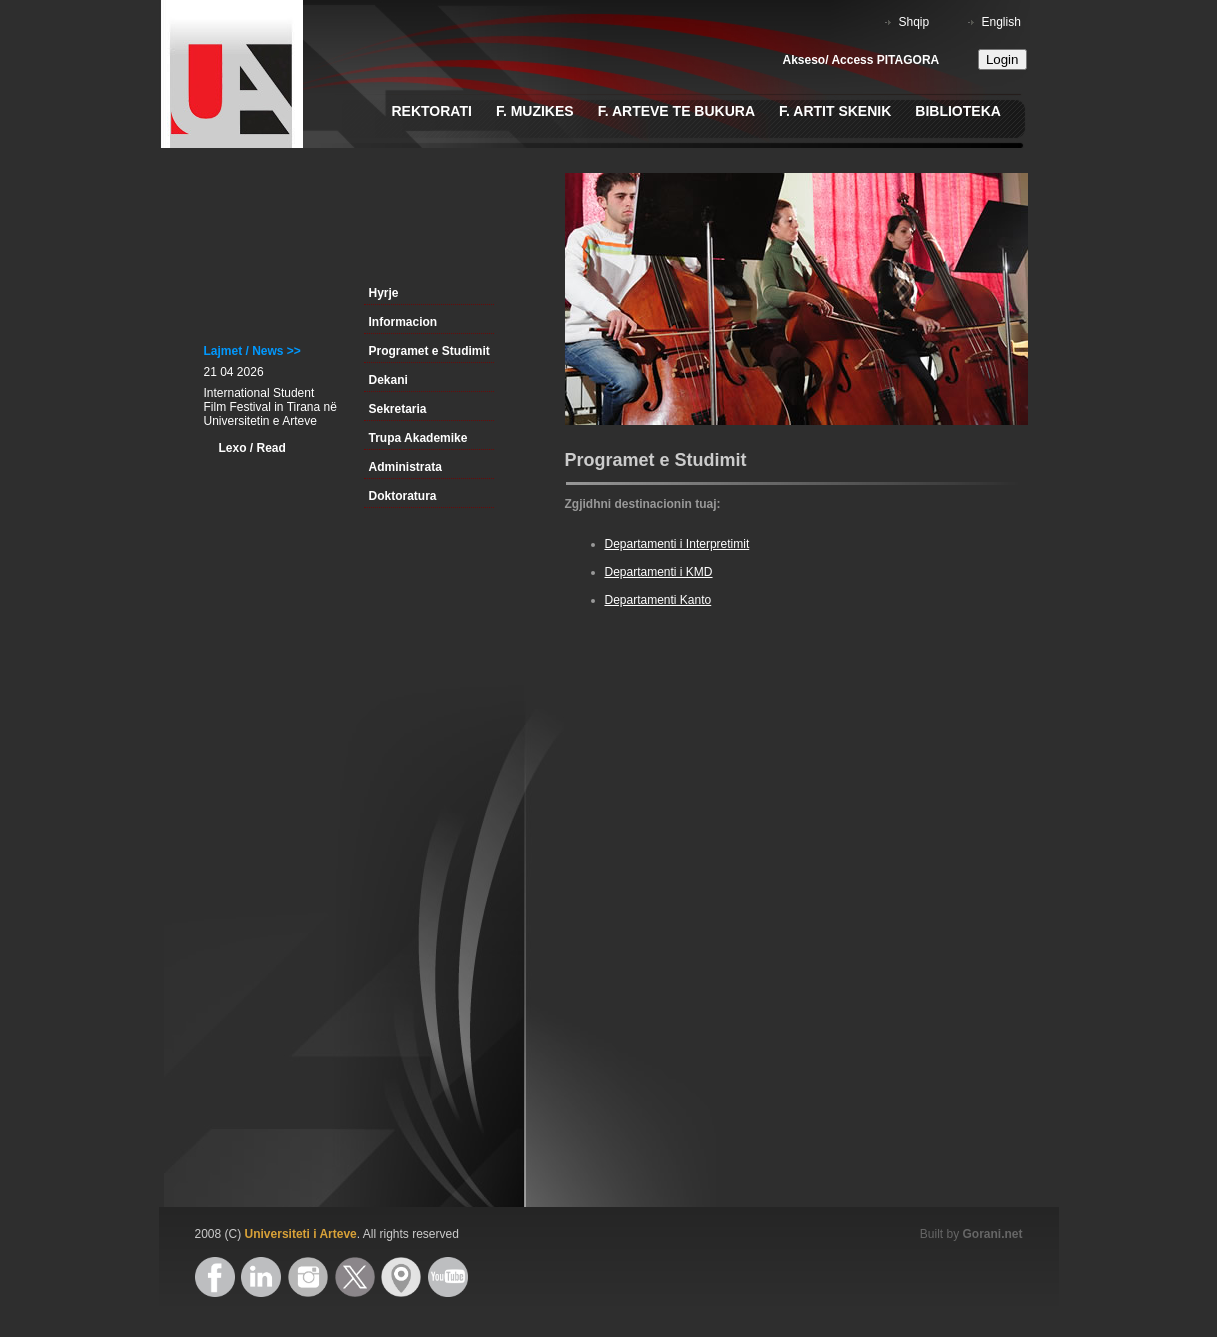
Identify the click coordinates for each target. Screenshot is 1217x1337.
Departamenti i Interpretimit (677, 544)
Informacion (403, 322)
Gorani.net (992, 1234)
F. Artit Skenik (835, 111)
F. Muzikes (535, 111)
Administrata (405, 467)
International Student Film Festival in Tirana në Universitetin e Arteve (270, 407)
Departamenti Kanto (658, 600)
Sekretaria (398, 409)
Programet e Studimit (429, 351)
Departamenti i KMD (659, 572)
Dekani (388, 380)
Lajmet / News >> (252, 351)
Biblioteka (958, 111)
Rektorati (432, 111)
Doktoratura (403, 496)
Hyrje (384, 293)
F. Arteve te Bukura (676, 111)
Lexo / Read (252, 448)
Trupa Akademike (418, 438)
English (1001, 22)
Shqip (914, 22)
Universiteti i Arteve (301, 1234)
